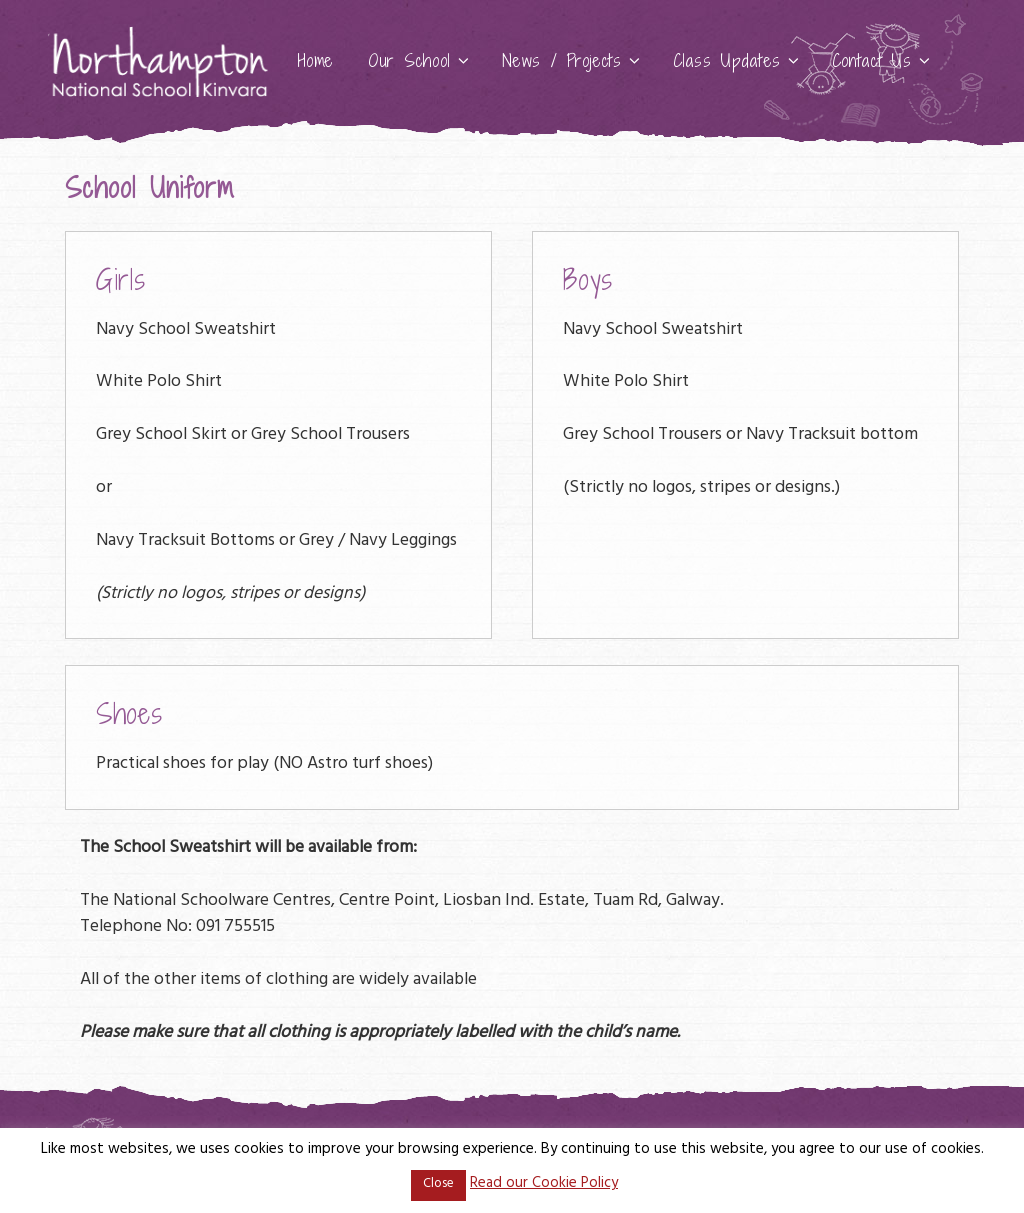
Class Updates (737, 60)
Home (316, 60)
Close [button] (438, 1185)
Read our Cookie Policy (544, 1184)
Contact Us (882, 60)
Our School (420, 60)
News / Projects (572, 60)
